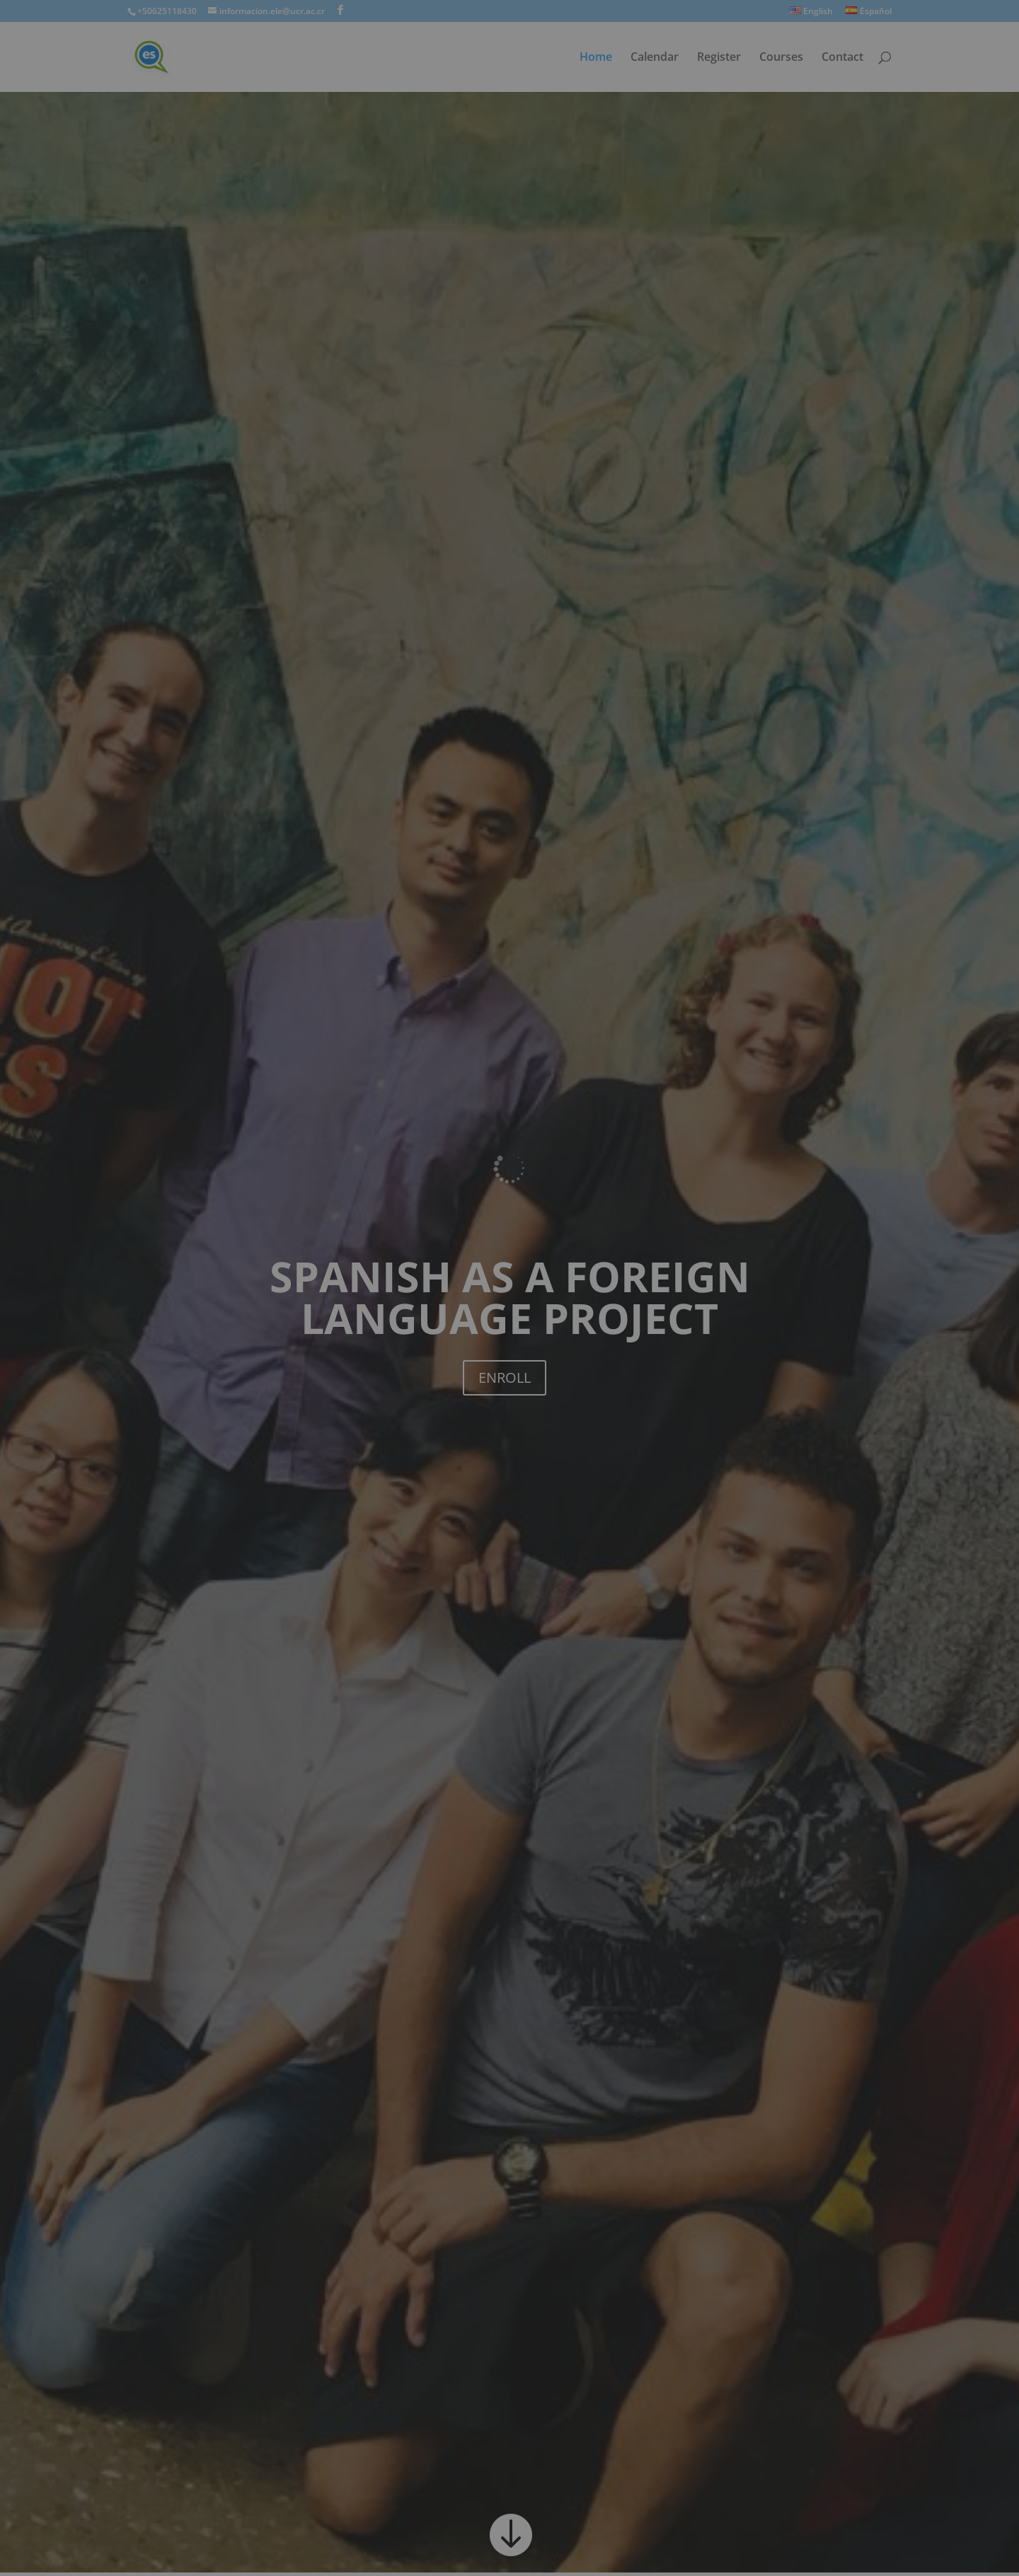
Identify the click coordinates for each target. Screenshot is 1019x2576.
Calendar (655, 58)
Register (719, 58)
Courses (781, 58)
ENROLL (504, 1377)
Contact (842, 58)
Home (596, 58)
